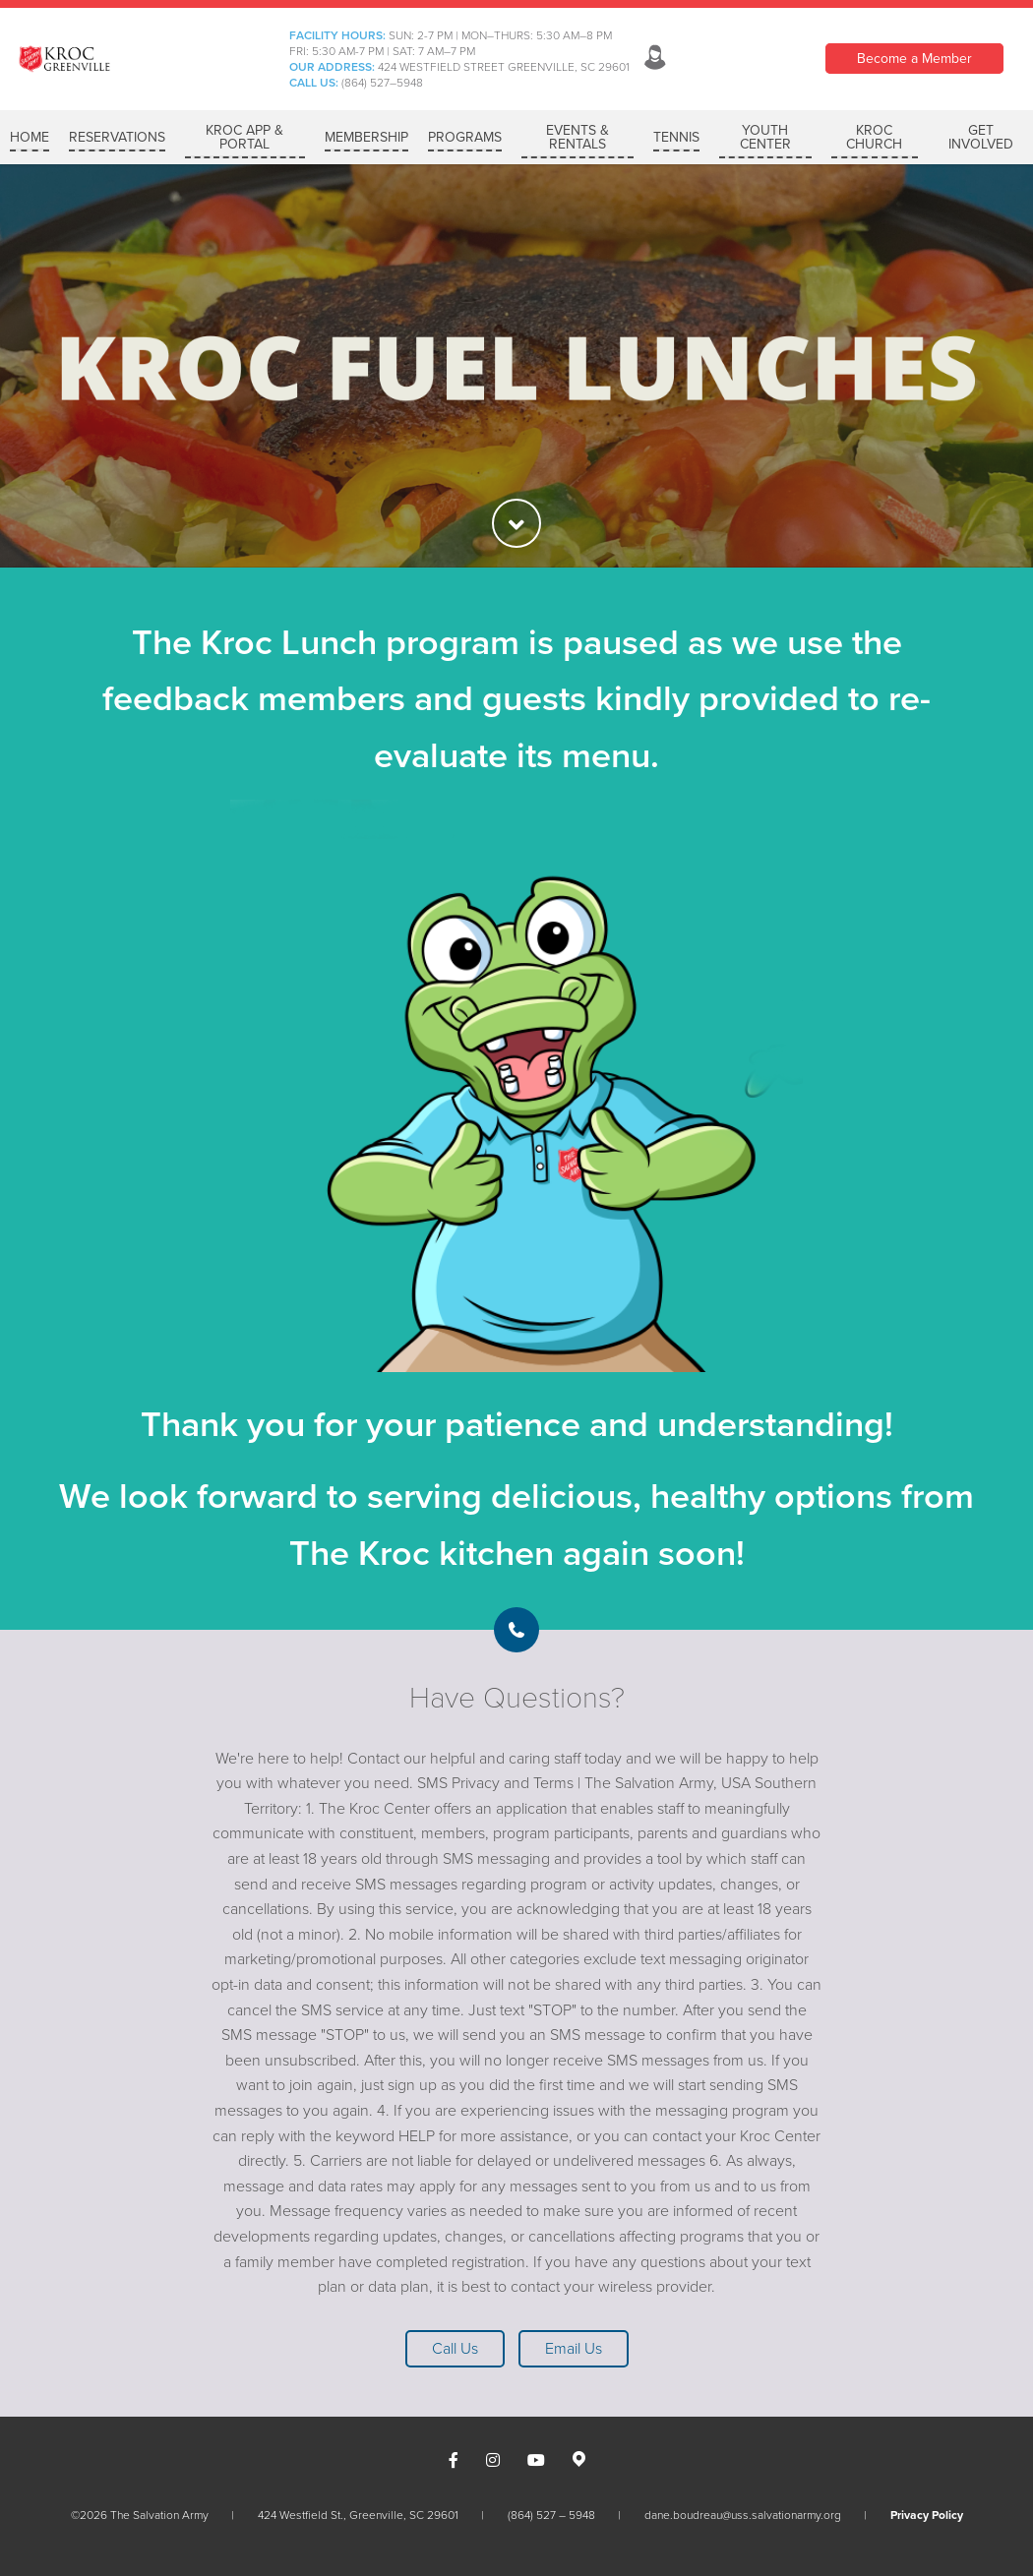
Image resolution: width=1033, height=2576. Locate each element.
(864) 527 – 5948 (551, 2515)
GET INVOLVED (980, 137)
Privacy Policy (926, 2515)
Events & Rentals (577, 137)
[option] (516, 366)
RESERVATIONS (117, 137)
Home (29, 137)
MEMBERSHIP (366, 137)
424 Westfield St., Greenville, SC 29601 (358, 2515)
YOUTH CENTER (765, 137)
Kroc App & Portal (244, 137)
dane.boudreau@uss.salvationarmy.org (742, 2515)
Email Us (573, 2349)
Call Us (455, 2349)
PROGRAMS (465, 137)
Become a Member (914, 58)
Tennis (676, 137)
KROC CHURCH (874, 137)
